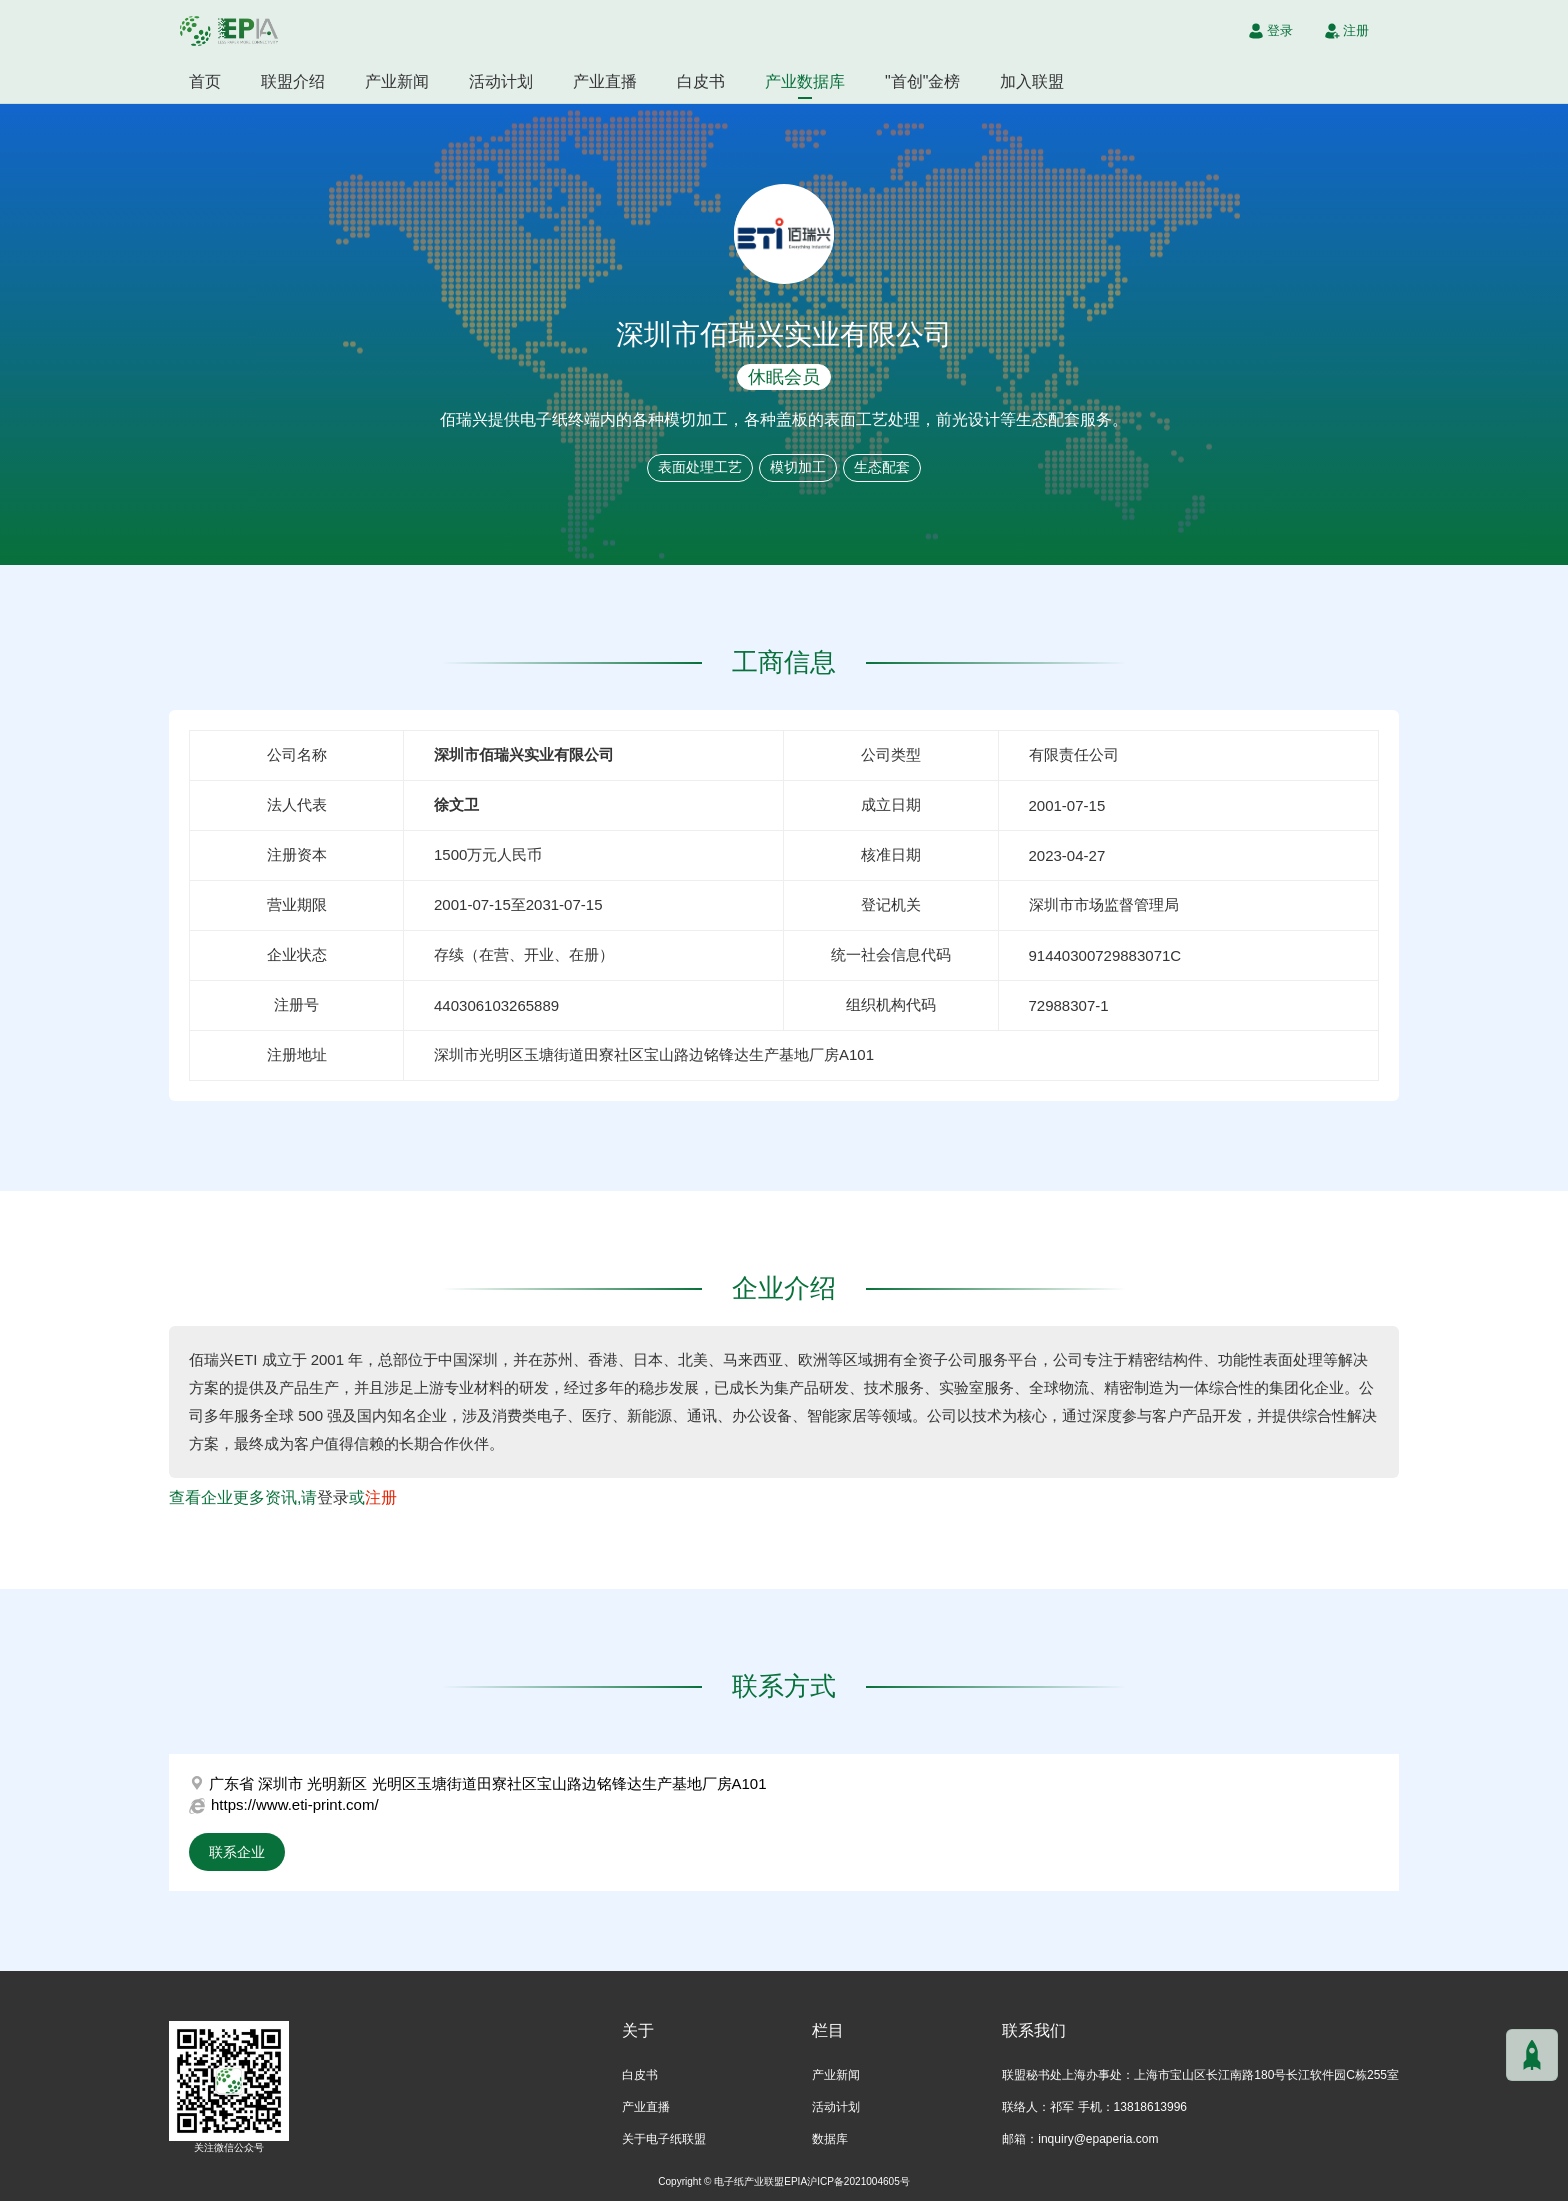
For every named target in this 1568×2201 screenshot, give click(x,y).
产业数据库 (805, 81)
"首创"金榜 (922, 81)
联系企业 (237, 1852)
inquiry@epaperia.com (1098, 2139)
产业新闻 (397, 81)
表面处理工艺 (700, 467)
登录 (333, 1497)
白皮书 (701, 81)
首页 (205, 81)
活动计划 (501, 81)
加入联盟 (1032, 81)
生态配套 (882, 467)
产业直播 (605, 81)
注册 (381, 1497)
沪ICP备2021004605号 (858, 2181)
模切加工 (798, 467)
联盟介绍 (293, 81)
